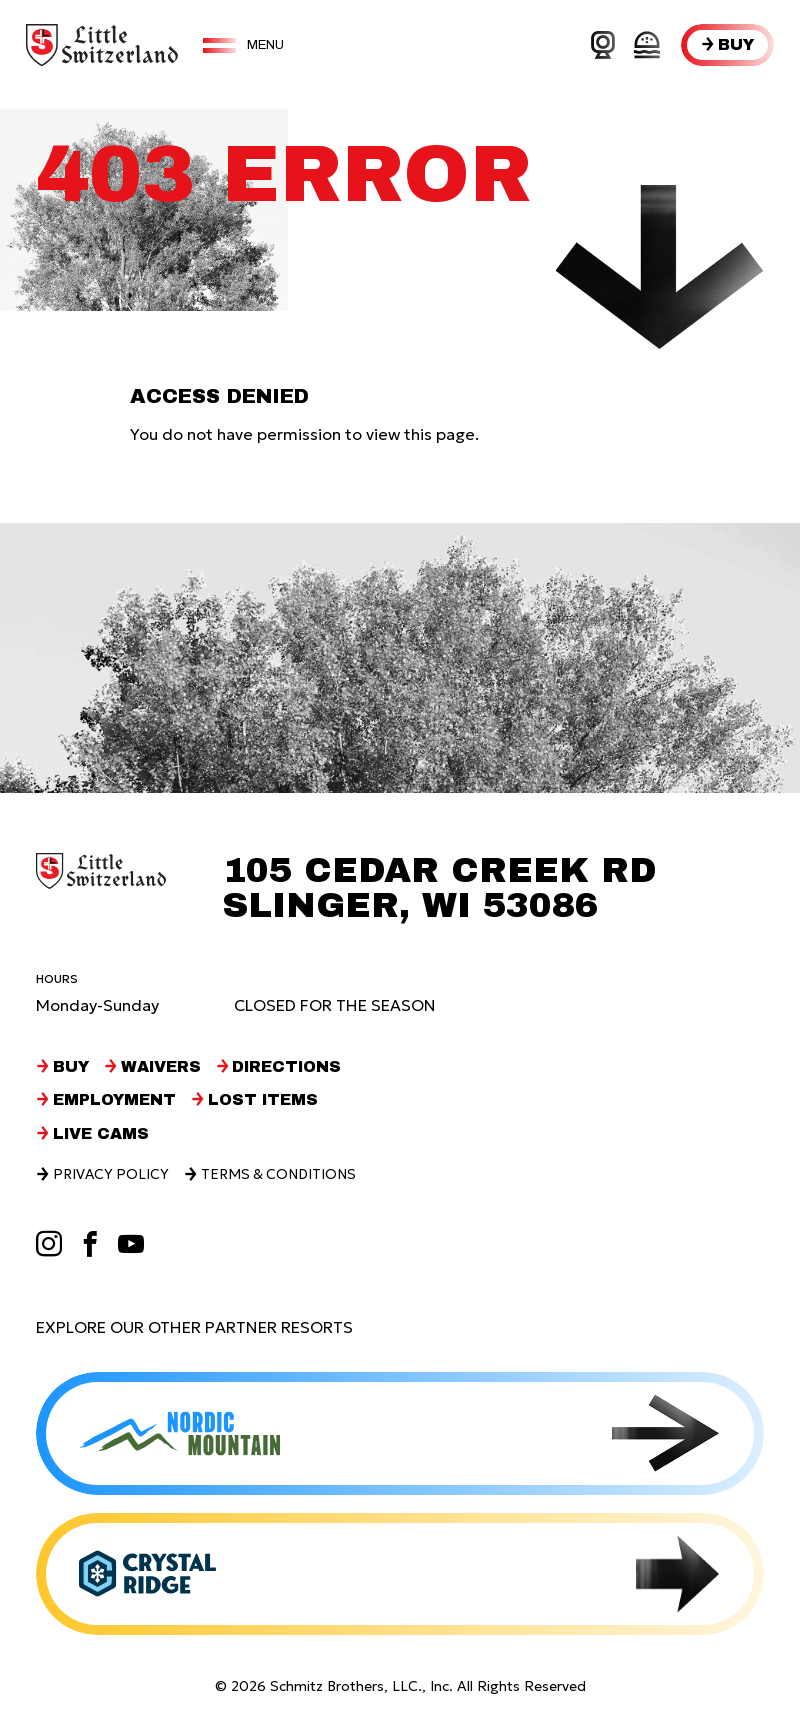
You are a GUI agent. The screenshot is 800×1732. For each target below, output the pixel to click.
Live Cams (101, 1133)
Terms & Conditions (283, 1174)
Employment (115, 1099)
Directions (291, 1066)
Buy (735, 44)
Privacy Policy (112, 1174)
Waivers (162, 1066)
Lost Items (266, 1099)
